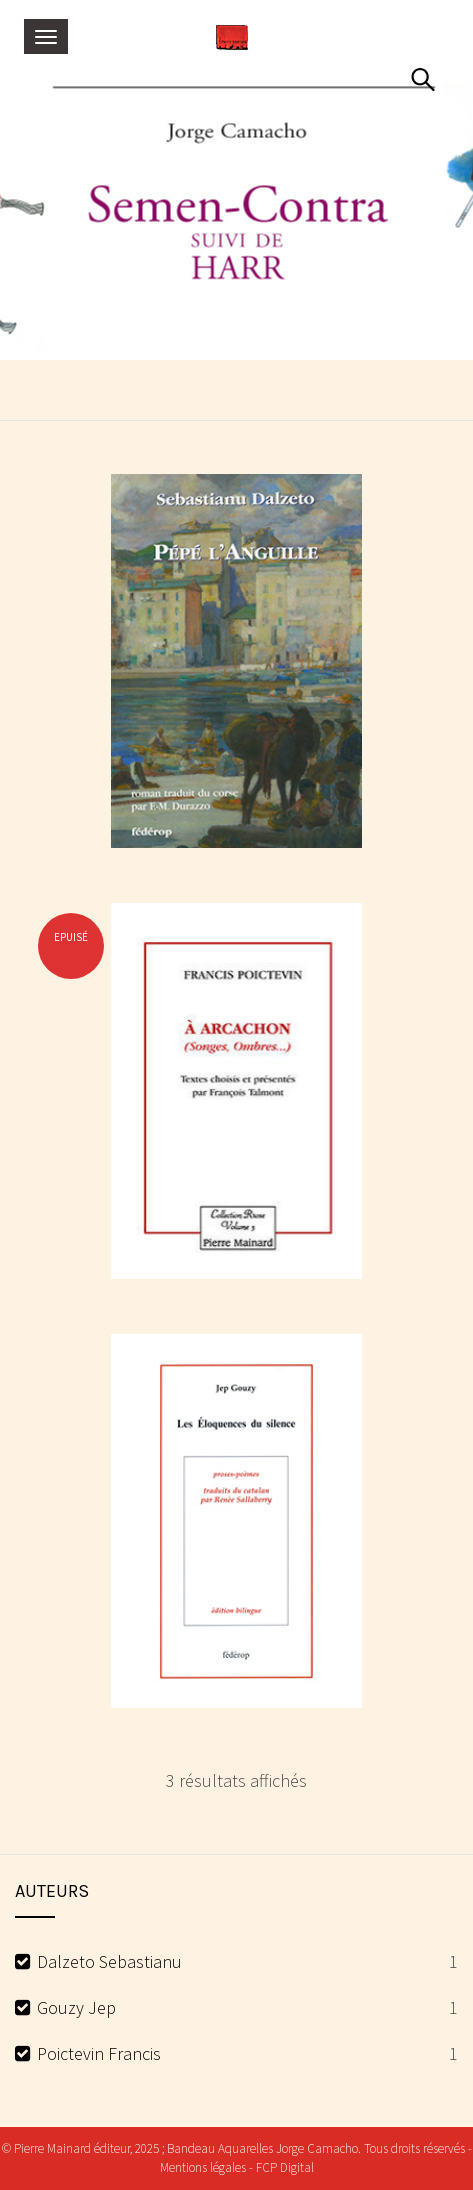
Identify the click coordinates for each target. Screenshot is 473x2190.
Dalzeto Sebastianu (109, 1961)
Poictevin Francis (99, 2053)
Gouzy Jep (76, 2007)
